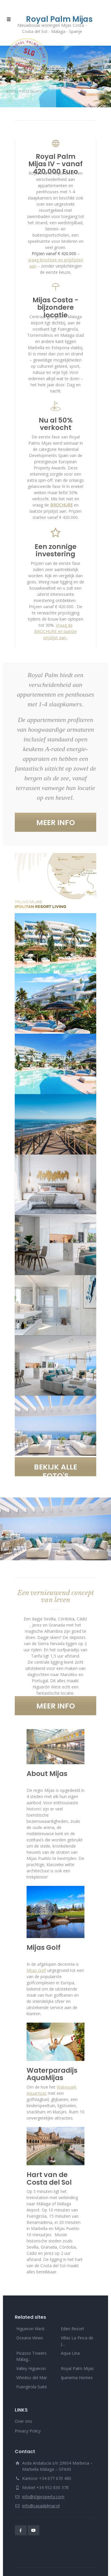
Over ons (23, 2421)
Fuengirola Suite (31, 2386)
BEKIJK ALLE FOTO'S (55, 1469)
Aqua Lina (70, 2353)
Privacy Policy (28, 2431)
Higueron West (30, 2328)
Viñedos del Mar (31, 2377)
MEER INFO (55, 822)
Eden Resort (72, 2328)
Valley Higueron (31, 2368)
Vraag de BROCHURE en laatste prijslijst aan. (55, 631)
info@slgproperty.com (43, 2496)
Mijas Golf (36, 1970)
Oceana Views (29, 2338)
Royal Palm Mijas (77, 2368)
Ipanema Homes (77, 2377)
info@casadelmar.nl (41, 2506)
